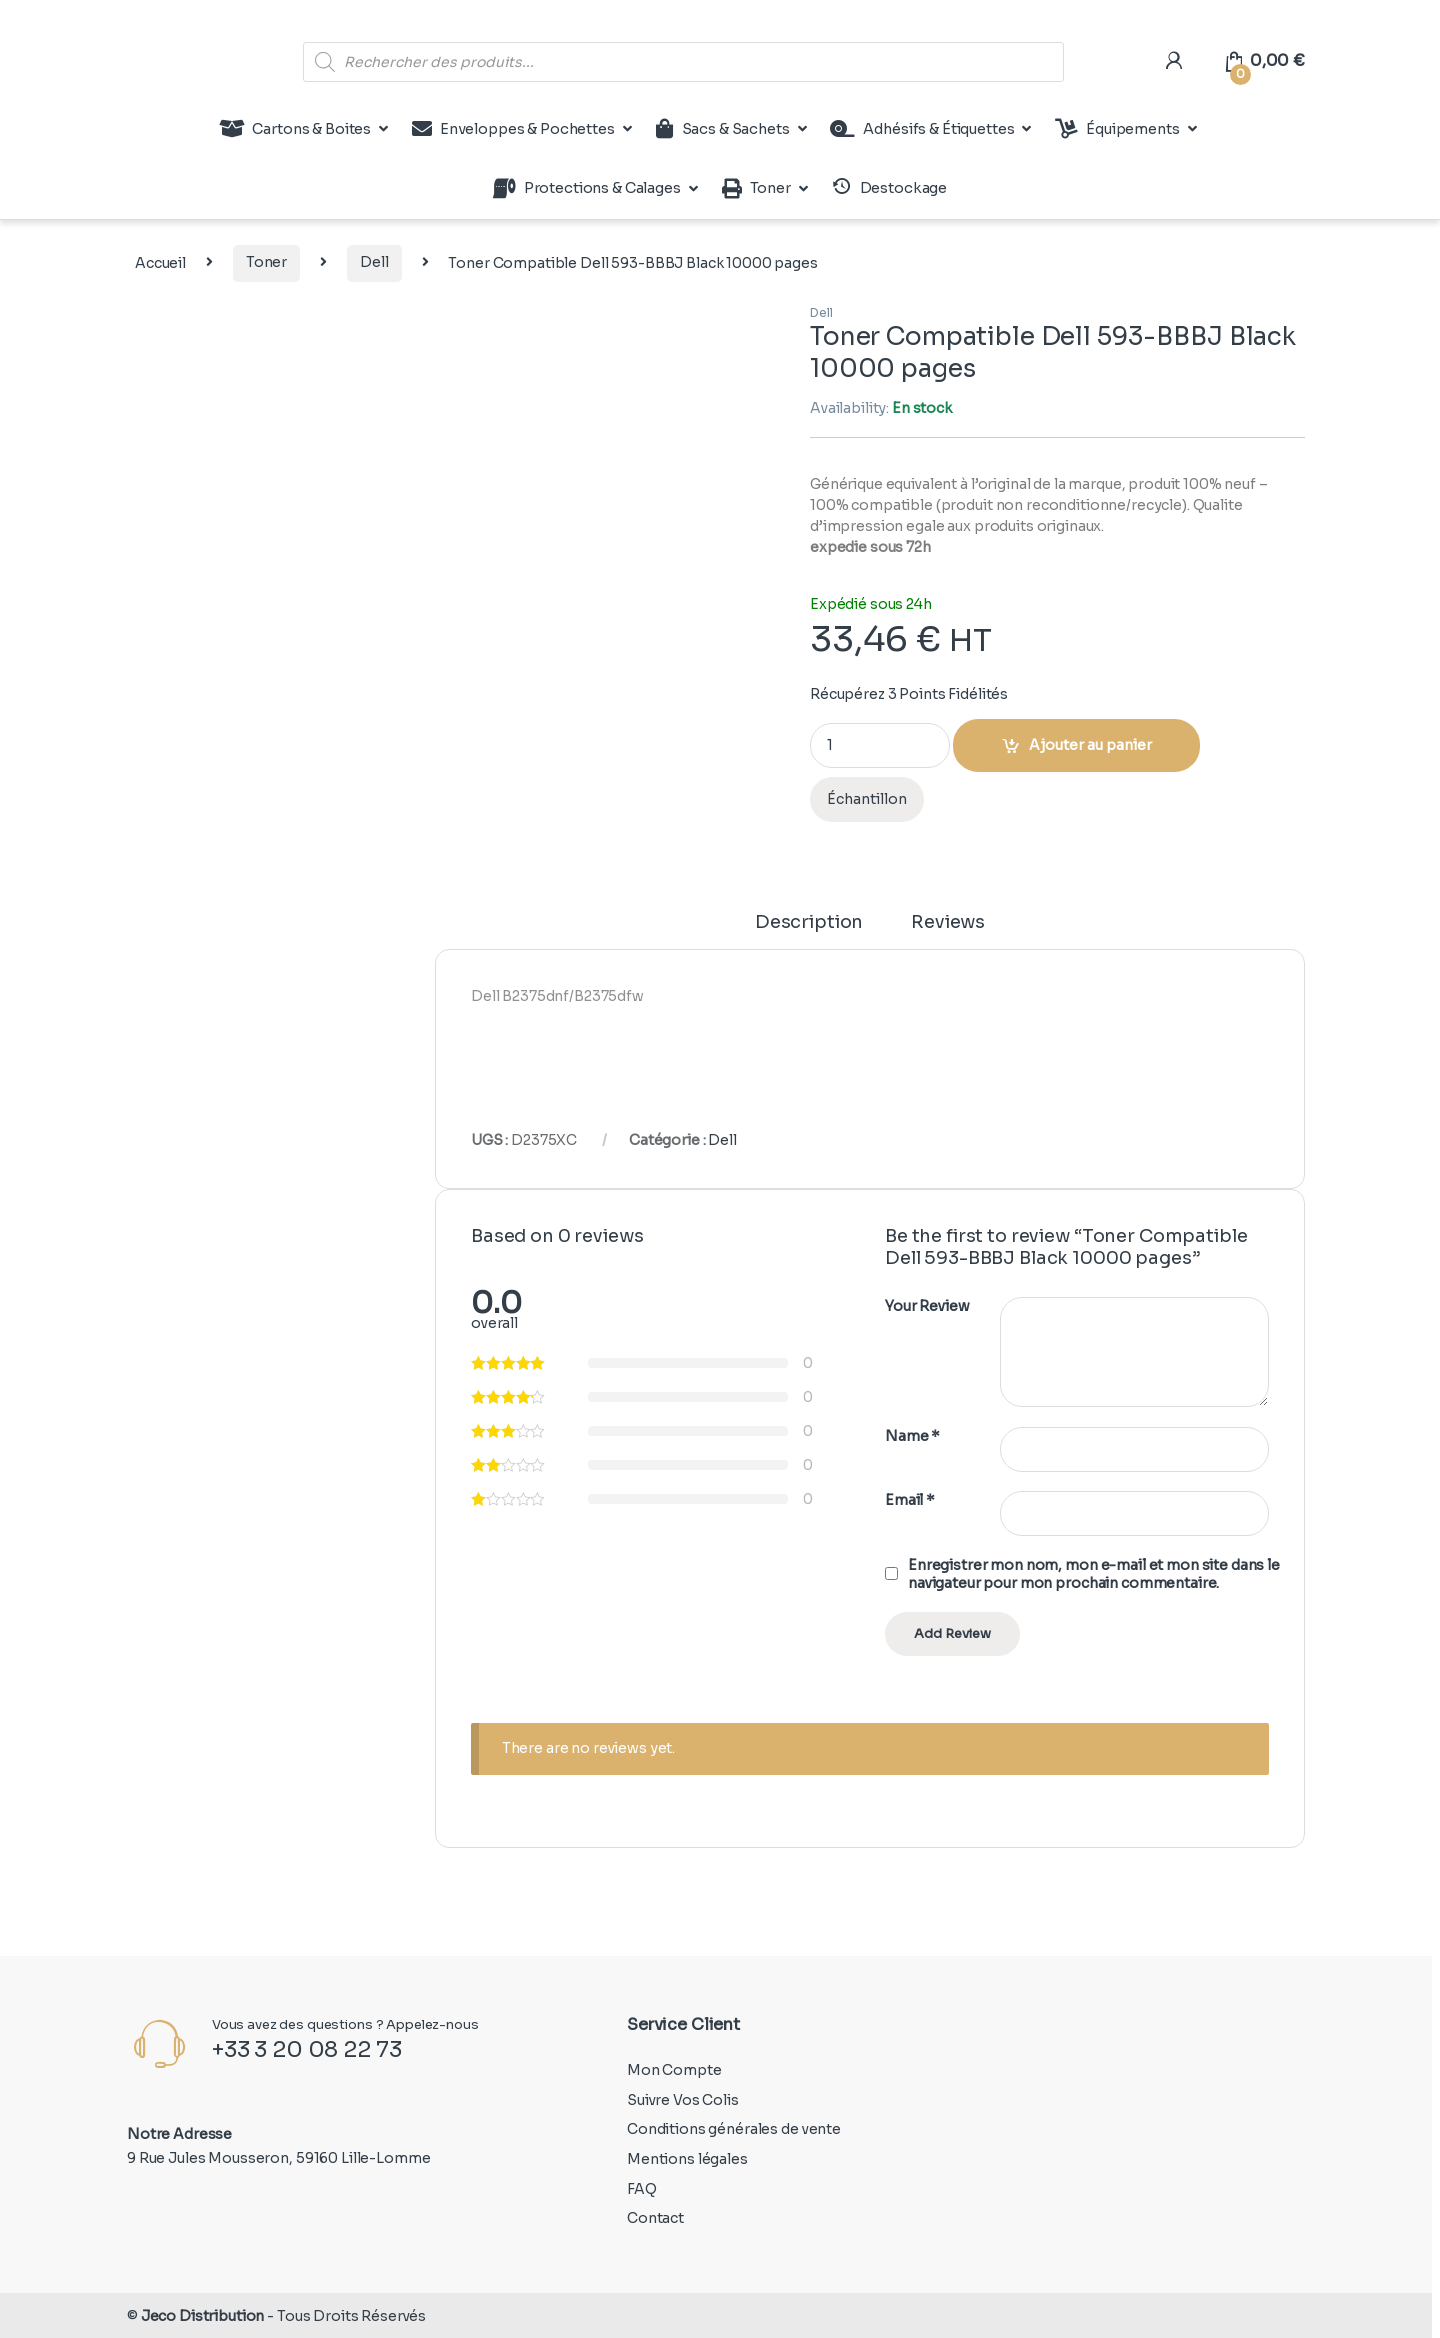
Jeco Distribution (203, 2316)
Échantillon (867, 799)
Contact (655, 2218)
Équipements (1117, 129)
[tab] (809, 931)
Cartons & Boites (295, 129)
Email (910, 1500)
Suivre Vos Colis (683, 2100)
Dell (374, 262)
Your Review (927, 1306)
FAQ (642, 2189)
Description (809, 923)
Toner (756, 189)
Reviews (948, 923)
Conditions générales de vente (734, 2129)
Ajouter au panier (1090, 745)
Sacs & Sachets (723, 129)
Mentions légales (687, 2159)
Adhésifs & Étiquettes (922, 129)
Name (912, 1436)
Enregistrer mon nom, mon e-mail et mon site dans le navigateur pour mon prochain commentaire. (1094, 1574)
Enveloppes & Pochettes (513, 129)
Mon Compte (674, 2070)
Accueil (160, 262)
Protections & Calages (587, 189)
